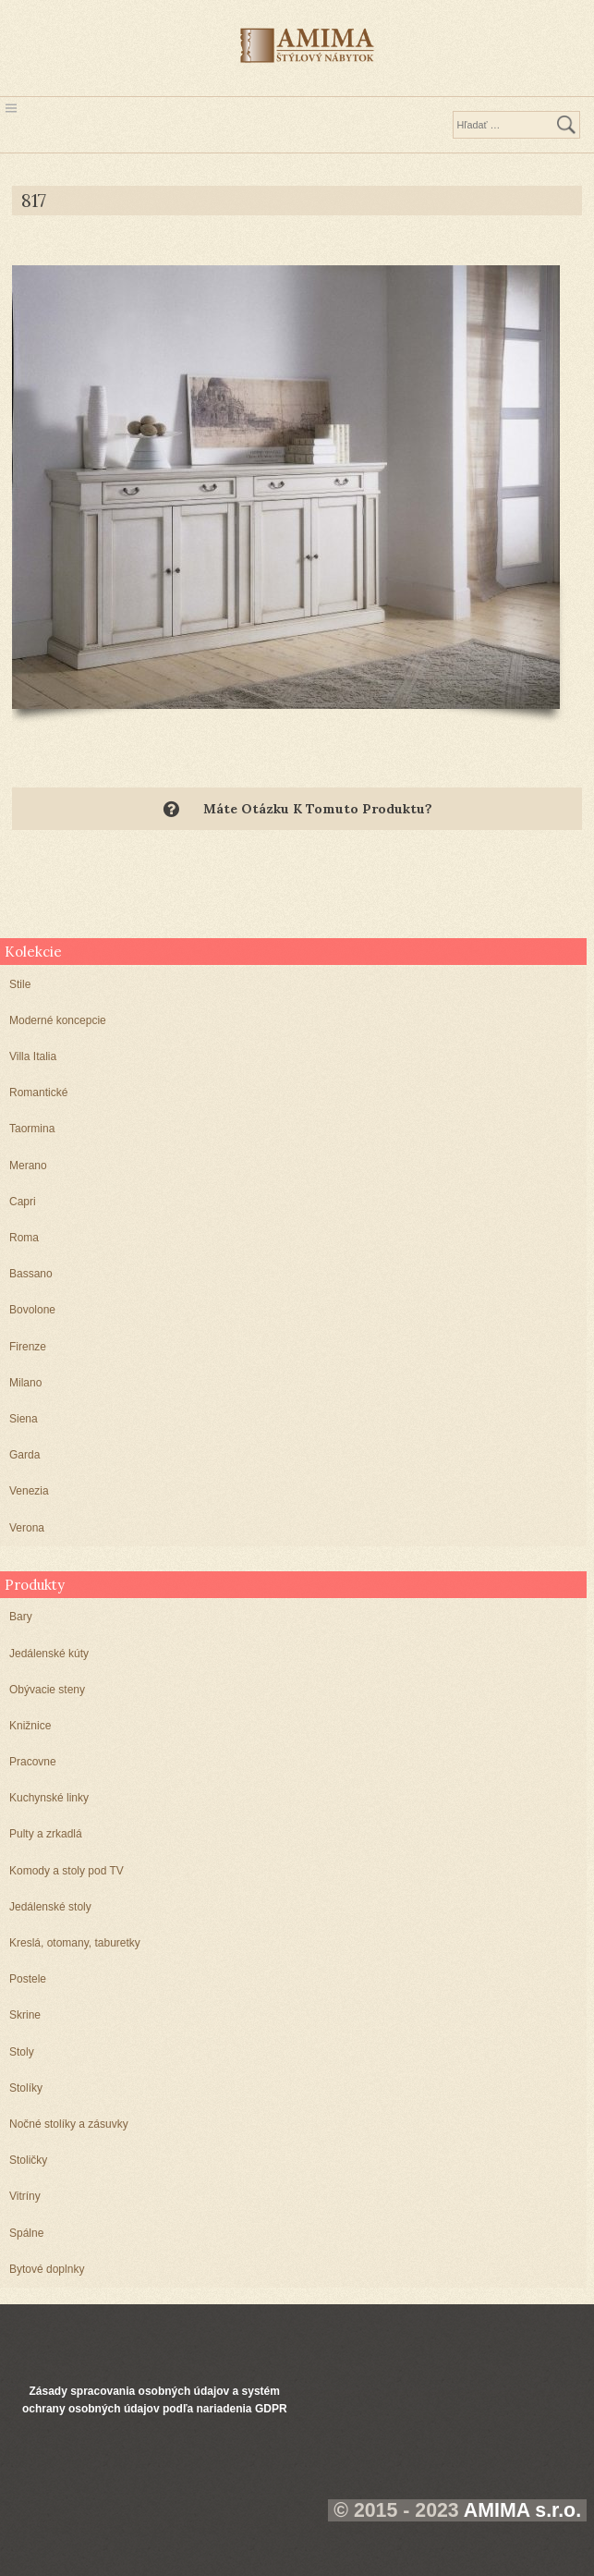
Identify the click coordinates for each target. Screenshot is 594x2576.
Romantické (38, 1092)
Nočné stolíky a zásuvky (68, 2124)
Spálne (26, 2233)
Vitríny (25, 2196)
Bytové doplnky (46, 2269)
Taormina (32, 1128)
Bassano (31, 1273)
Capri (22, 1201)
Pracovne (32, 1761)
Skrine (25, 2014)
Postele (27, 1978)
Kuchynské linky (49, 1797)
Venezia (29, 1490)
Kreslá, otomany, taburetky (74, 1942)
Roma (24, 1237)
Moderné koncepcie (57, 1020)
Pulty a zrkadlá (45, 1833)
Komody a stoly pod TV (66, 1870)
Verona (26, 1527)
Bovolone (32, 1309)
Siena (23, 1418)
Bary (20, 1616)
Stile (19, 984)
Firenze (27, 1346)
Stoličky (28, 2160)
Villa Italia (32, 1056)
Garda (24, 1454)
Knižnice (30, 1725)
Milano (25, 1382)
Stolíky (25, 2088)
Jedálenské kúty (49, 1653)
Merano (28, 1165)
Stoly (21, 2051)
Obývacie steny (47, 1689)
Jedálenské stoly (50, 1906)
